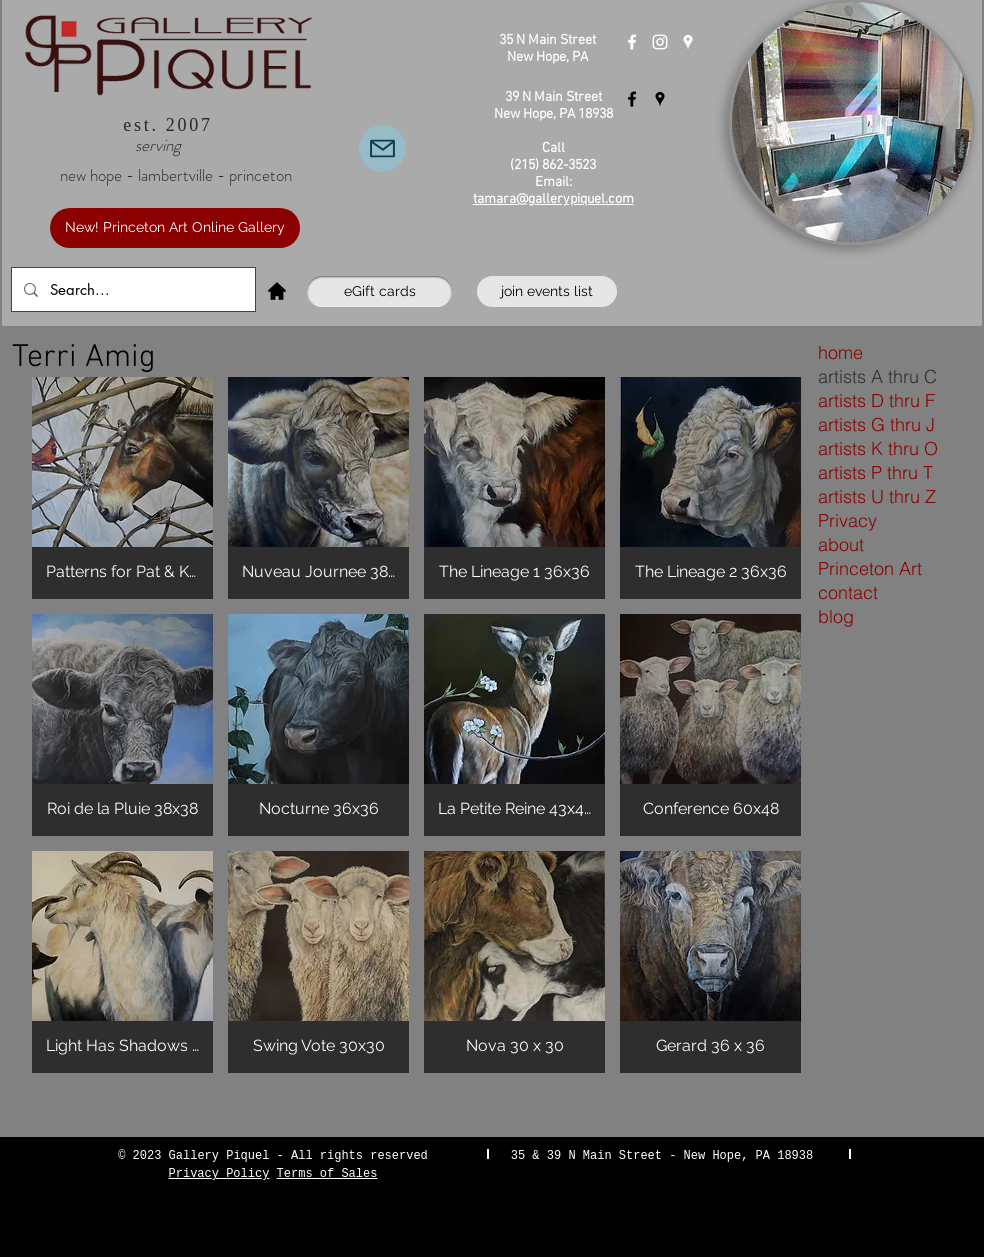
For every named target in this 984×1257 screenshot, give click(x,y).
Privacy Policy (219, 1174)
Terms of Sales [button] (327, 1174)
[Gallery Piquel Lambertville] (632, 99)
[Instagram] (660, 42)
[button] (122, 488)
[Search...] (131, 289)
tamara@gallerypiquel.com (553, 199)
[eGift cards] (379, 291)
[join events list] (547, 291)
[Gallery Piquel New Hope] (632, 42)
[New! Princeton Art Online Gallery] (175, 228)
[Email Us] (382, 148)
